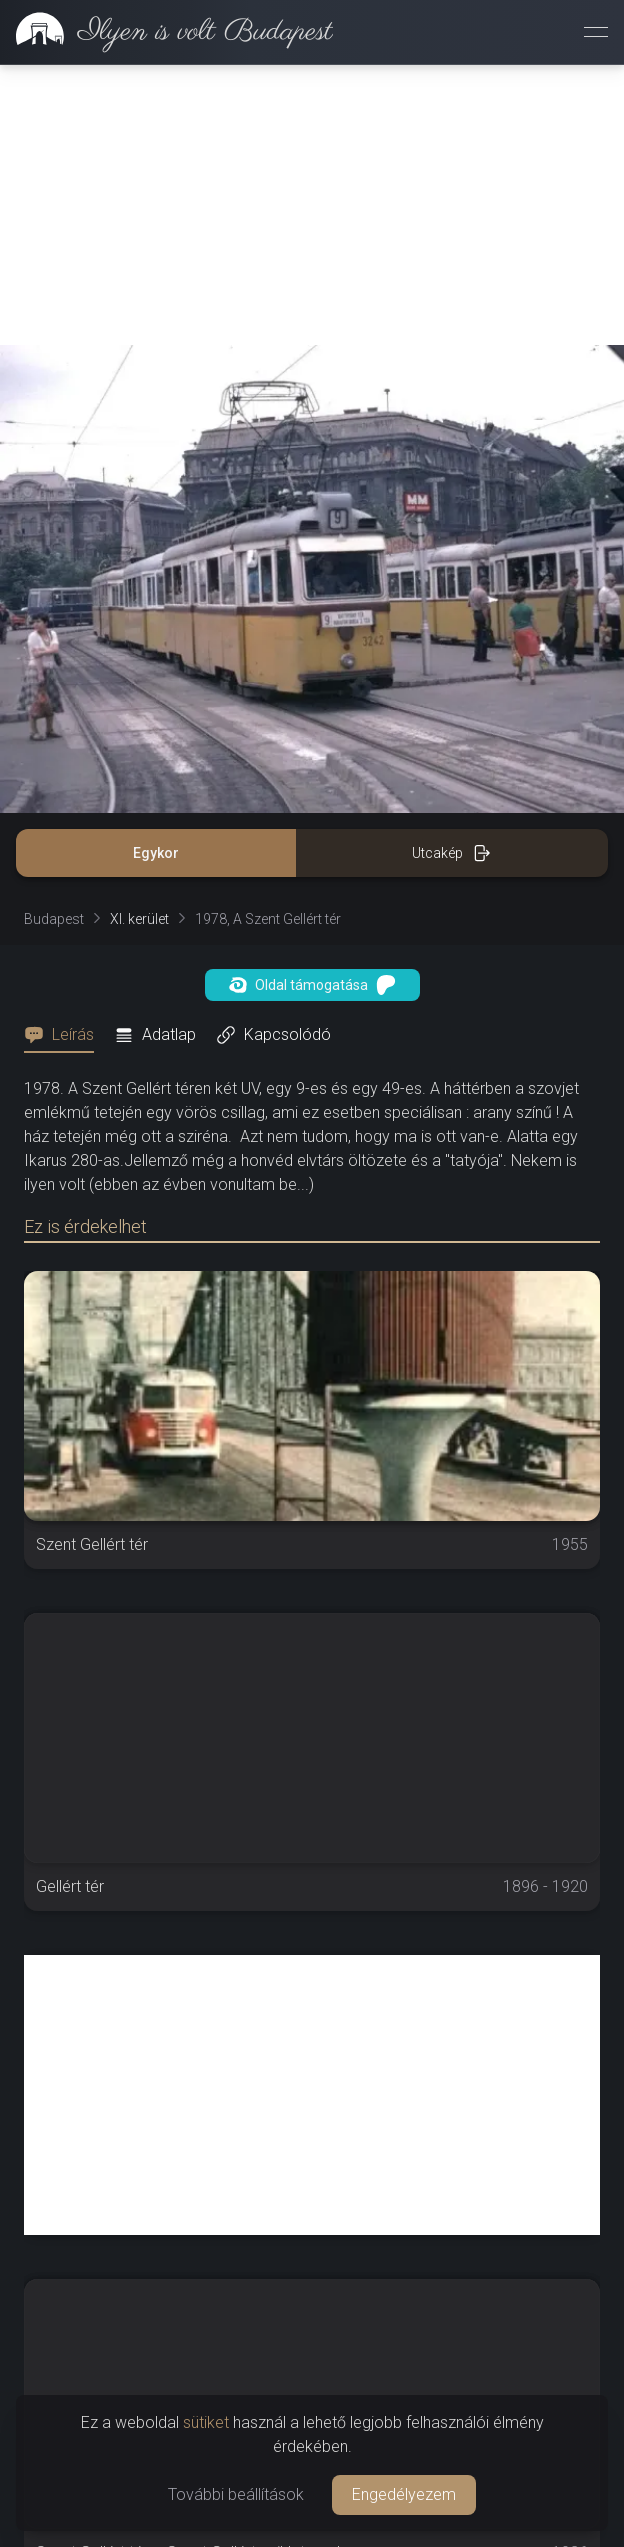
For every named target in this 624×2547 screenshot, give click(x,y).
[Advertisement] (312, 205)
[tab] (65, 1035)
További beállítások (236, 2494)
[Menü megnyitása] (596, 32)
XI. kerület (139, 919)
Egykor (156, 853)
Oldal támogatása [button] (312, 985)
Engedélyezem (404, 2494)
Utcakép (451, 853)
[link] (166, 32)
